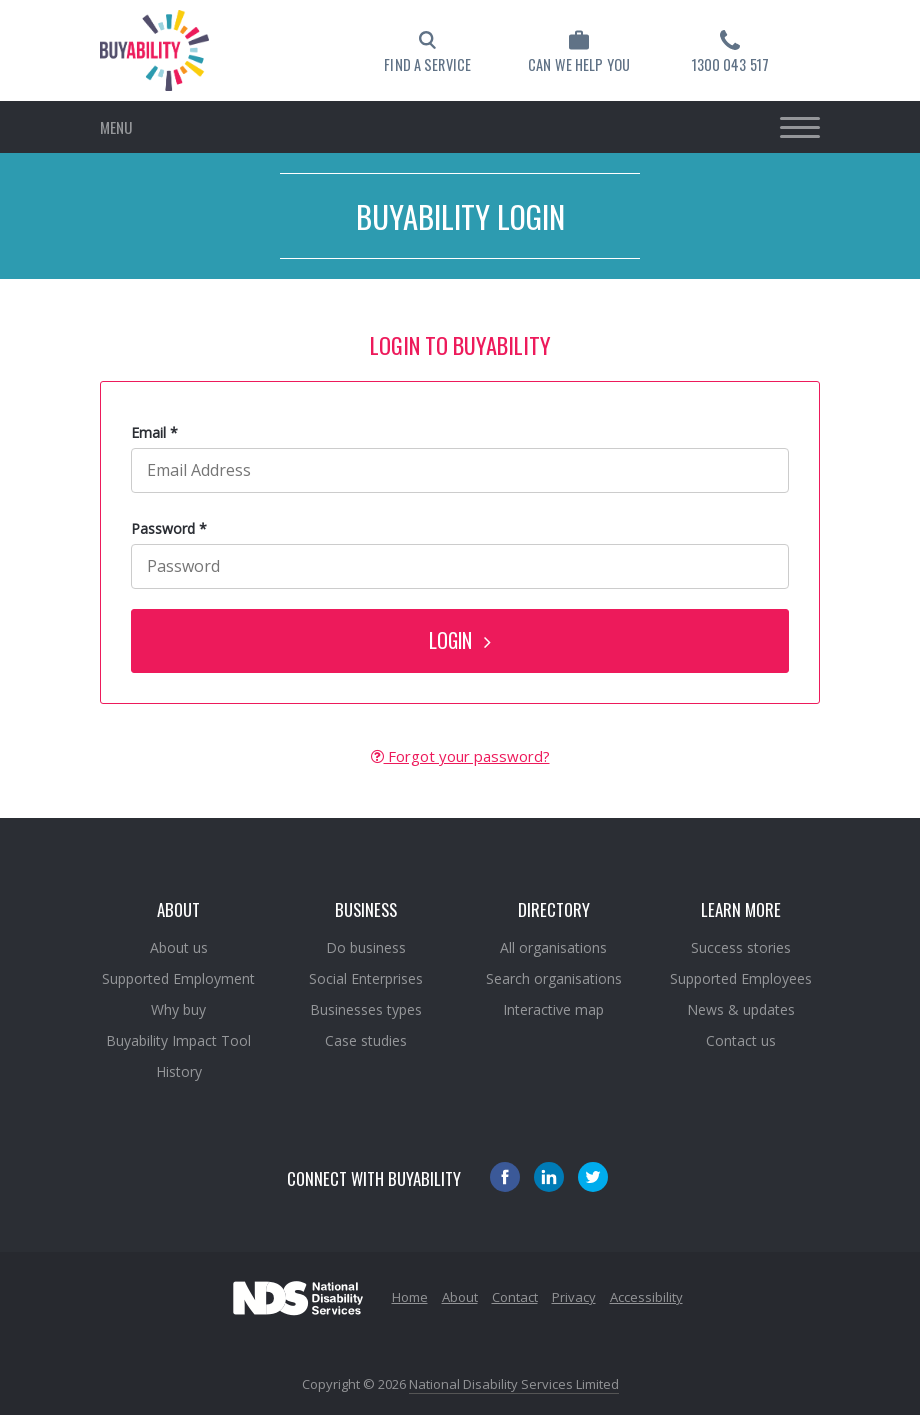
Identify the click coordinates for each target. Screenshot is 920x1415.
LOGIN (460, 640)
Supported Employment (178, 978)
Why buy (178, 1009)
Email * (154, 432)
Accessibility (646, 1297)
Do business (366, 947)
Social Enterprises (366, 978)
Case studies (366, 1040)
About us (179, 947)
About (460, 1297)
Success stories (741, 947)
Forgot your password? (460, 756)
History (179, 1071)
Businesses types (366, 1009)
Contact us (741, 1040)
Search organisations (554, 978)
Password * (169, 528)
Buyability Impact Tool (178, 1040)
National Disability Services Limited (514, 1384)
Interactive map (553, 1009)
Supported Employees (741, 978)
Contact (515, 1297)
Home (410, 1297)
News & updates (741, 1009)
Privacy (574, 1297)
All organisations (553, 947)
